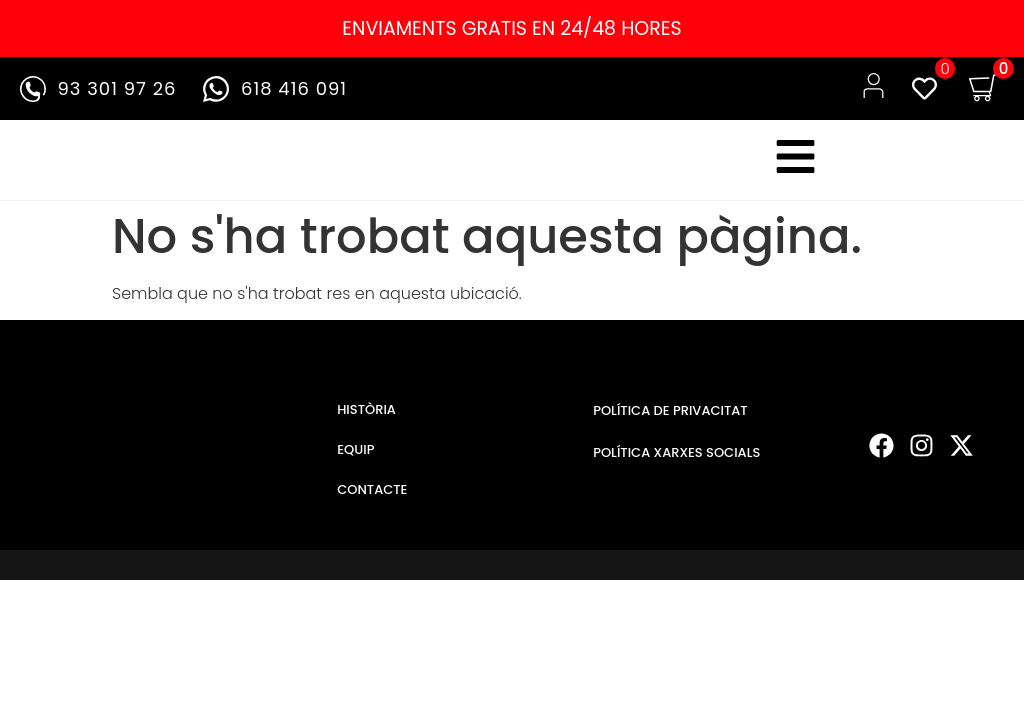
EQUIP (355, 456)
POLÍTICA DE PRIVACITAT (670, 417)
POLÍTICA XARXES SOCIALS (676, 459)
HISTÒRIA (366, 416)
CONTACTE (372, 496)
